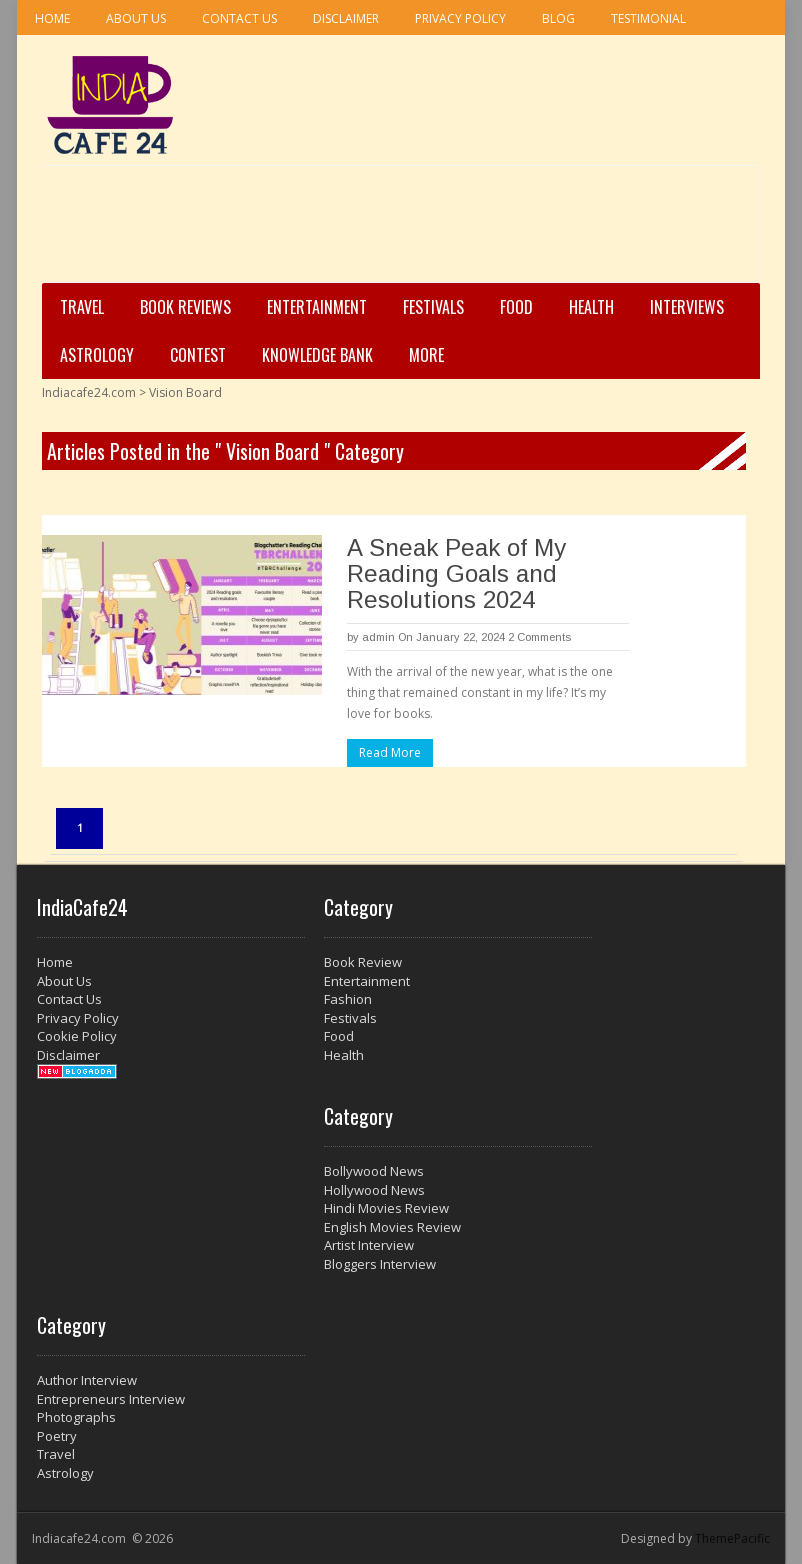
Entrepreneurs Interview (111, 1399)
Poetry (57, 1436)
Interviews (687, 307)
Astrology (97, 355)
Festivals (433, 307)
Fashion (348, 999)
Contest (198, 355)
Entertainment (317, 307)
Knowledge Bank (317, 355)
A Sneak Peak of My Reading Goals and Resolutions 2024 (456, 573)
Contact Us (239, 18)
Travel (82, 307)
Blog (558, 18)
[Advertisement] (395, 231)
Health (591, 307)
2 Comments (539, 637)
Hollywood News (374, 1190)
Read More (390, 752)
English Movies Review (392, 1227)
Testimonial (648, 18)
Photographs (76, 1417)
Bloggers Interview (380, 1264)
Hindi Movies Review (386, 1208)
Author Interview (87, 1380)
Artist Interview (369, 1245)
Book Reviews (185, 307)
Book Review (363, 962)
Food (516, 307)
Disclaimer (346, 18)
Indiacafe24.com (89, 392)
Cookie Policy (77, 1036)
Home (52, 18)
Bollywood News (374, 1171)
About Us (136, 18)
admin (378, 637)
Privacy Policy (460, 18)
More (426, 355)
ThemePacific (732, 1538)
